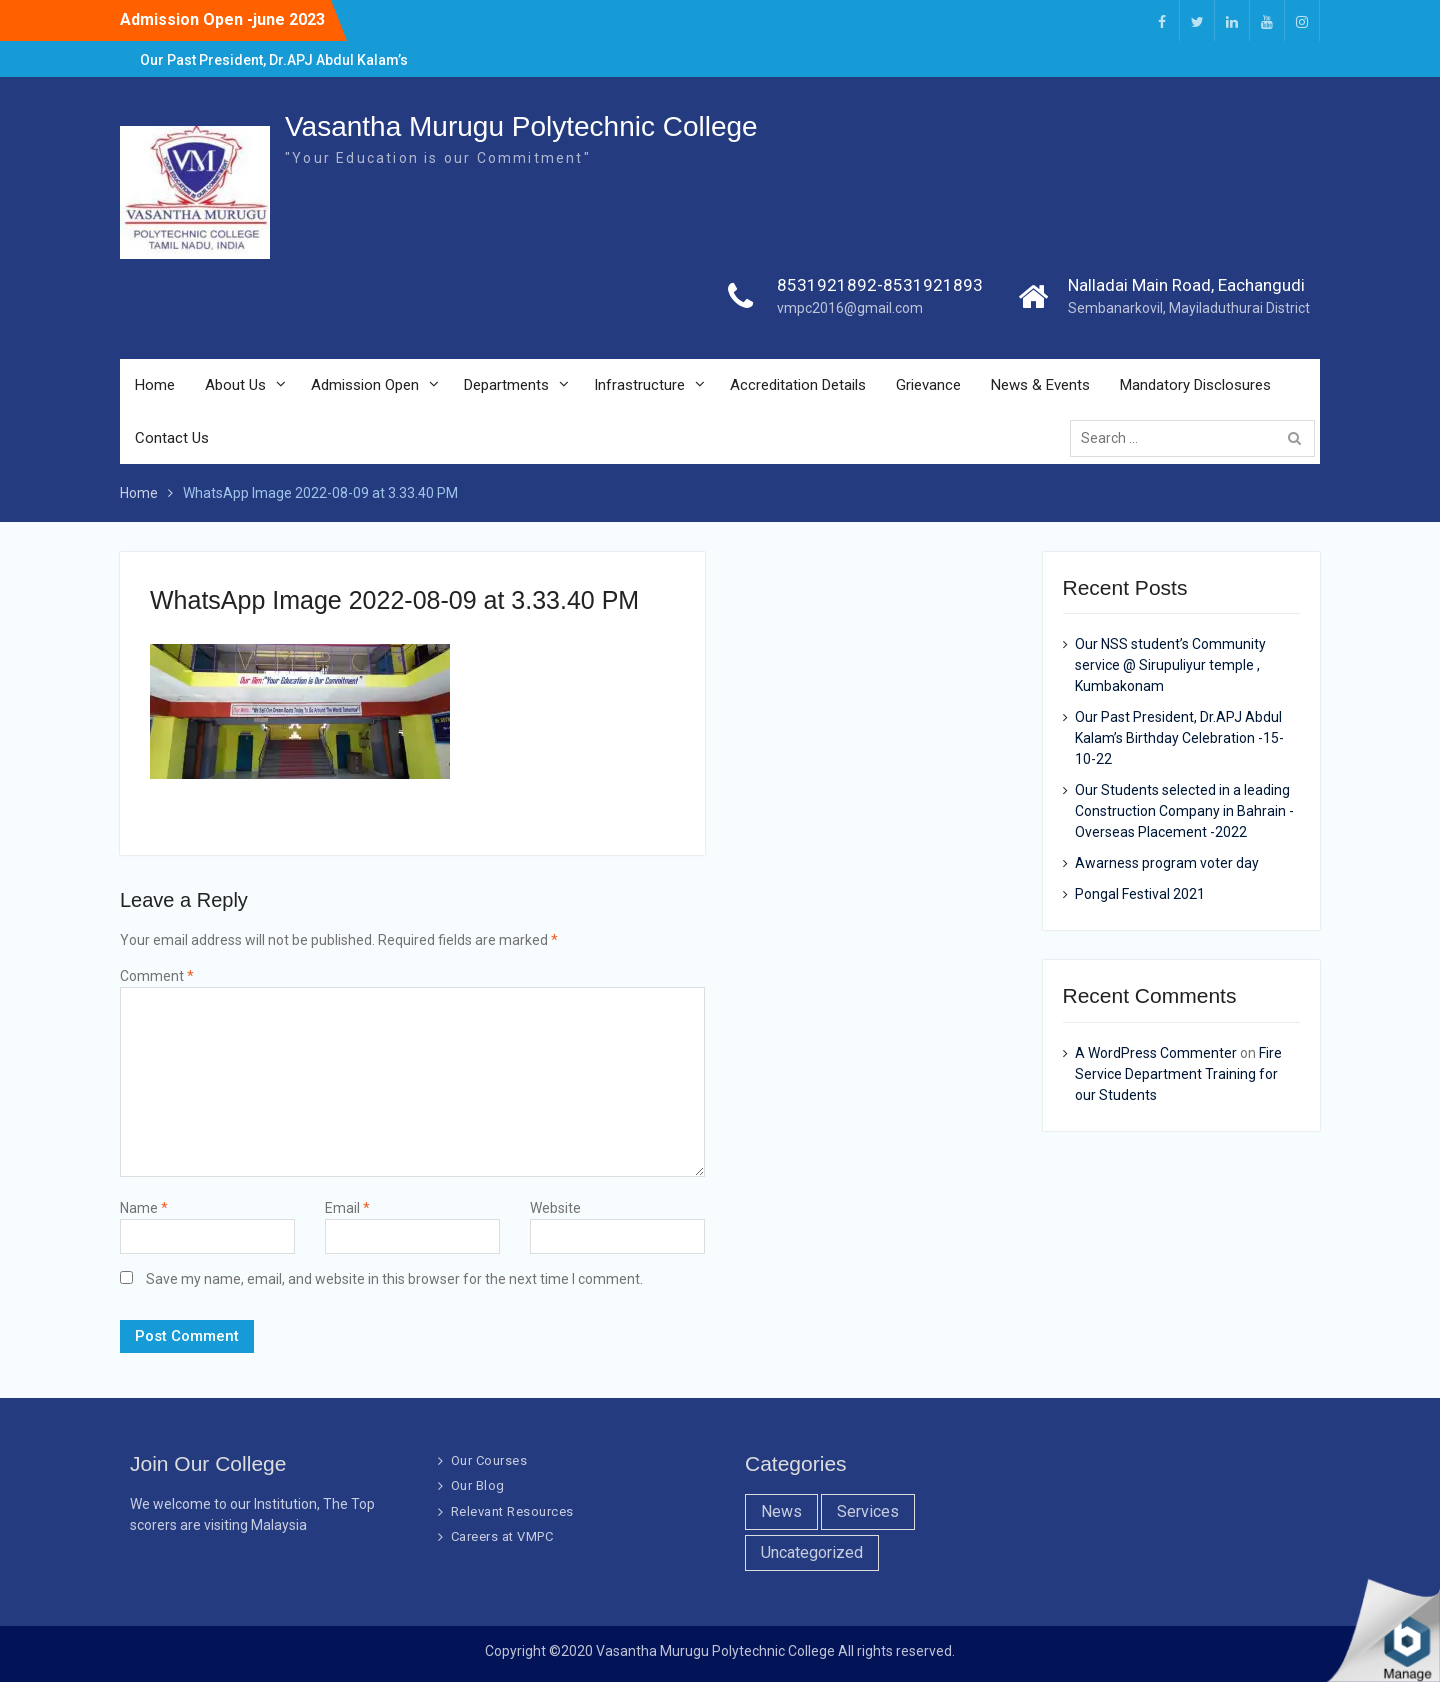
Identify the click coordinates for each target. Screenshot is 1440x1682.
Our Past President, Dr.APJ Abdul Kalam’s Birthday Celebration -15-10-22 (1179, 738)
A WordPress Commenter (1156, 1053)
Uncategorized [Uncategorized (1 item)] (812, 1552)
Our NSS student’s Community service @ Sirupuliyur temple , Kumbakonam (1170, 665)
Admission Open (365, 386)
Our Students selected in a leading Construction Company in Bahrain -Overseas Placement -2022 (1184, 811)
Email (347, 1208)
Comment (157, 976)
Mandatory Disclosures (1195, 386)
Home (155, 386)
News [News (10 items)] (781, 1511)
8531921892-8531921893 (880, 286)
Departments (506, 386)
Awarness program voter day (1167, 863)
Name (144, 1208)
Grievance (928, 386)
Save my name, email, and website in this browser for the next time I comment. (394, 1279)
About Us (235, 386)
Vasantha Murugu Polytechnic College (521, 127)
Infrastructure (639, 386)
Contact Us (172, 438)
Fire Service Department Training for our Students (1178, 1074)
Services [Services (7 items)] (868, 1511)
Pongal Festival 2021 (1140, 894)
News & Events (1040, 386)
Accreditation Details (798, 386)
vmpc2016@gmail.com (850, 309)
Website (555, 1208)
